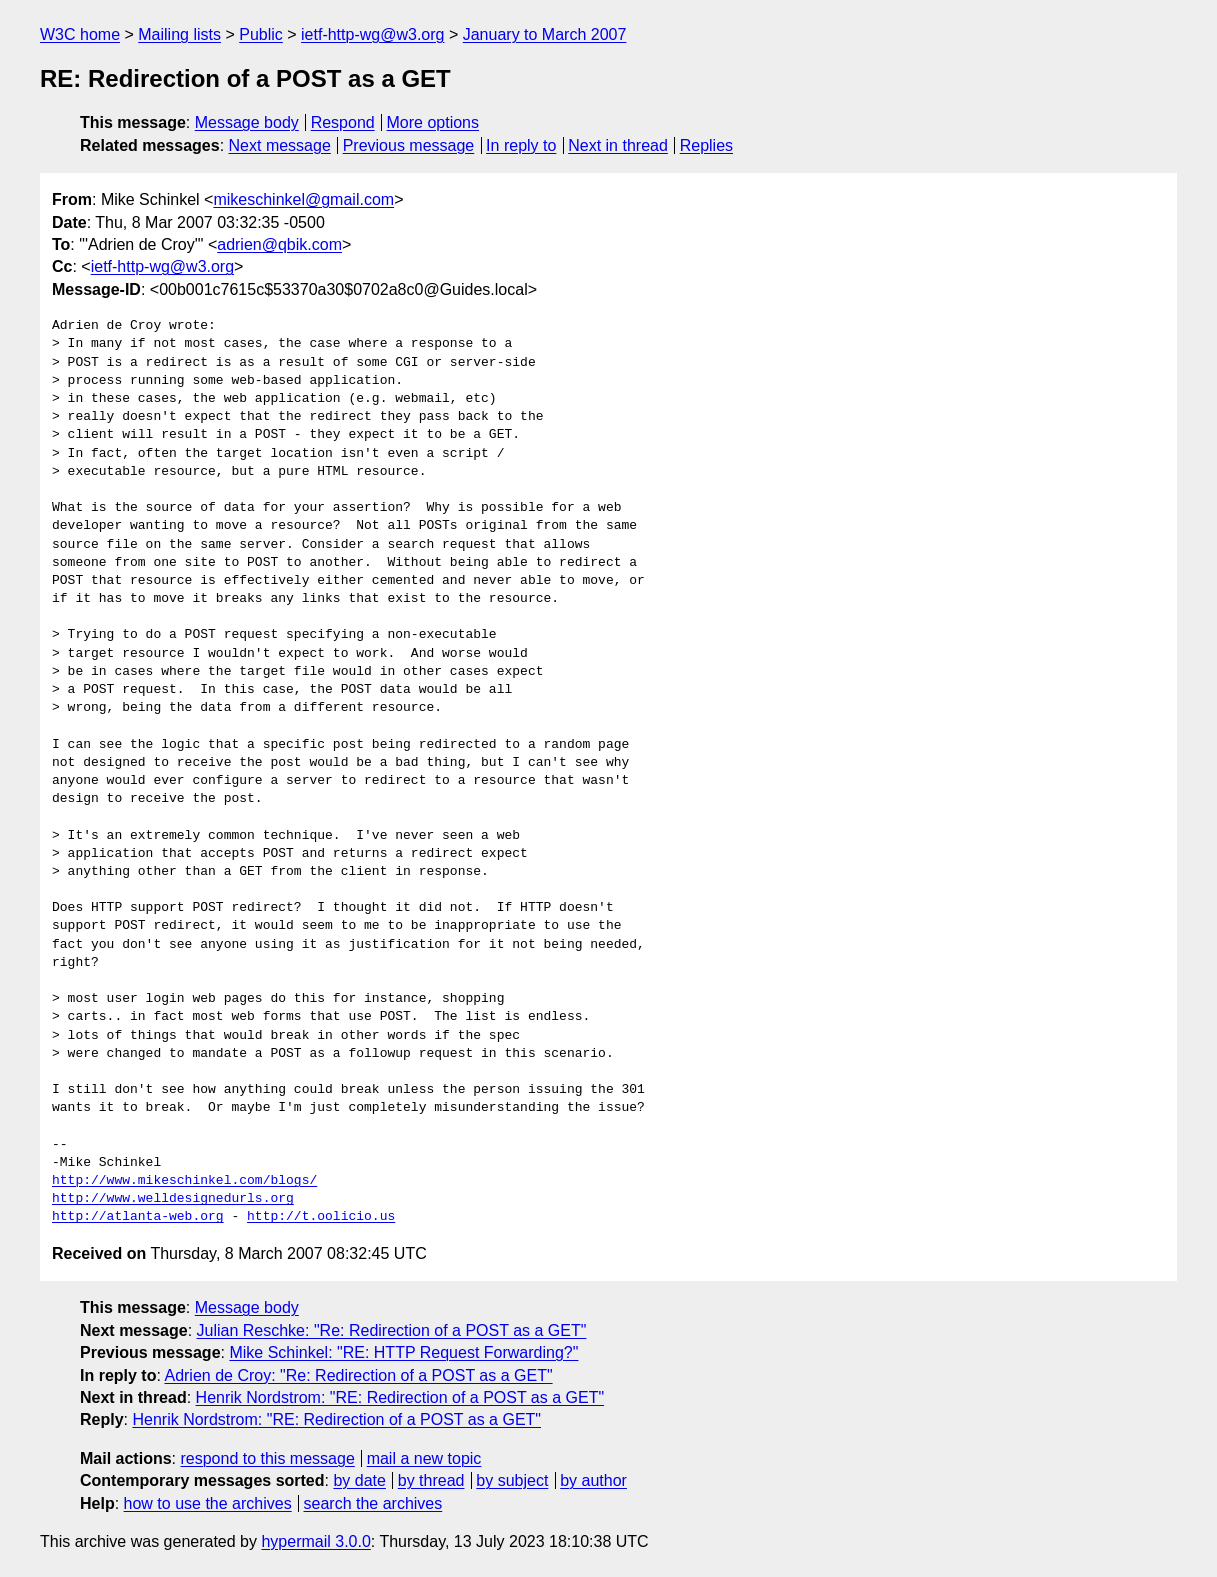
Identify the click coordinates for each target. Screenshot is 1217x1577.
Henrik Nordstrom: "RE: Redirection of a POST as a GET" (400, 1397)
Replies (706, 145)
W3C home (80, 34)
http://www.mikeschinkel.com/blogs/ (184, 1181)
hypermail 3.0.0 (315, 1541)
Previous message (409, 145)
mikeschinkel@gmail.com (303, 199)
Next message (280, 145)
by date (359, 1480)
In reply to (521, 145)
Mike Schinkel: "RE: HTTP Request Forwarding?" (403, 1352)
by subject (512, 1480)
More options (433, 122)
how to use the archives (208, 1503)
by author (593, 1480)
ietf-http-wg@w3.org (372, 34)
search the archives (373, 1503)
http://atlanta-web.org (138, 1217)
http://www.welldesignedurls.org (173, 1199)
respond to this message (267, 1458)
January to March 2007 (545, 34)
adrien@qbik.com (279, 244)
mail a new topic (424, 1458)
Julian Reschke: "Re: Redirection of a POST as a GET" (392, 1330)
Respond (343, 122)
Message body (247, 122)
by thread (431, 1480)
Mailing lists (179, 34)
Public (261, 34)
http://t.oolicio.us (321, 1217)
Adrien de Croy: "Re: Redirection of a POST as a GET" (358, 1375)
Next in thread (618, 145)
